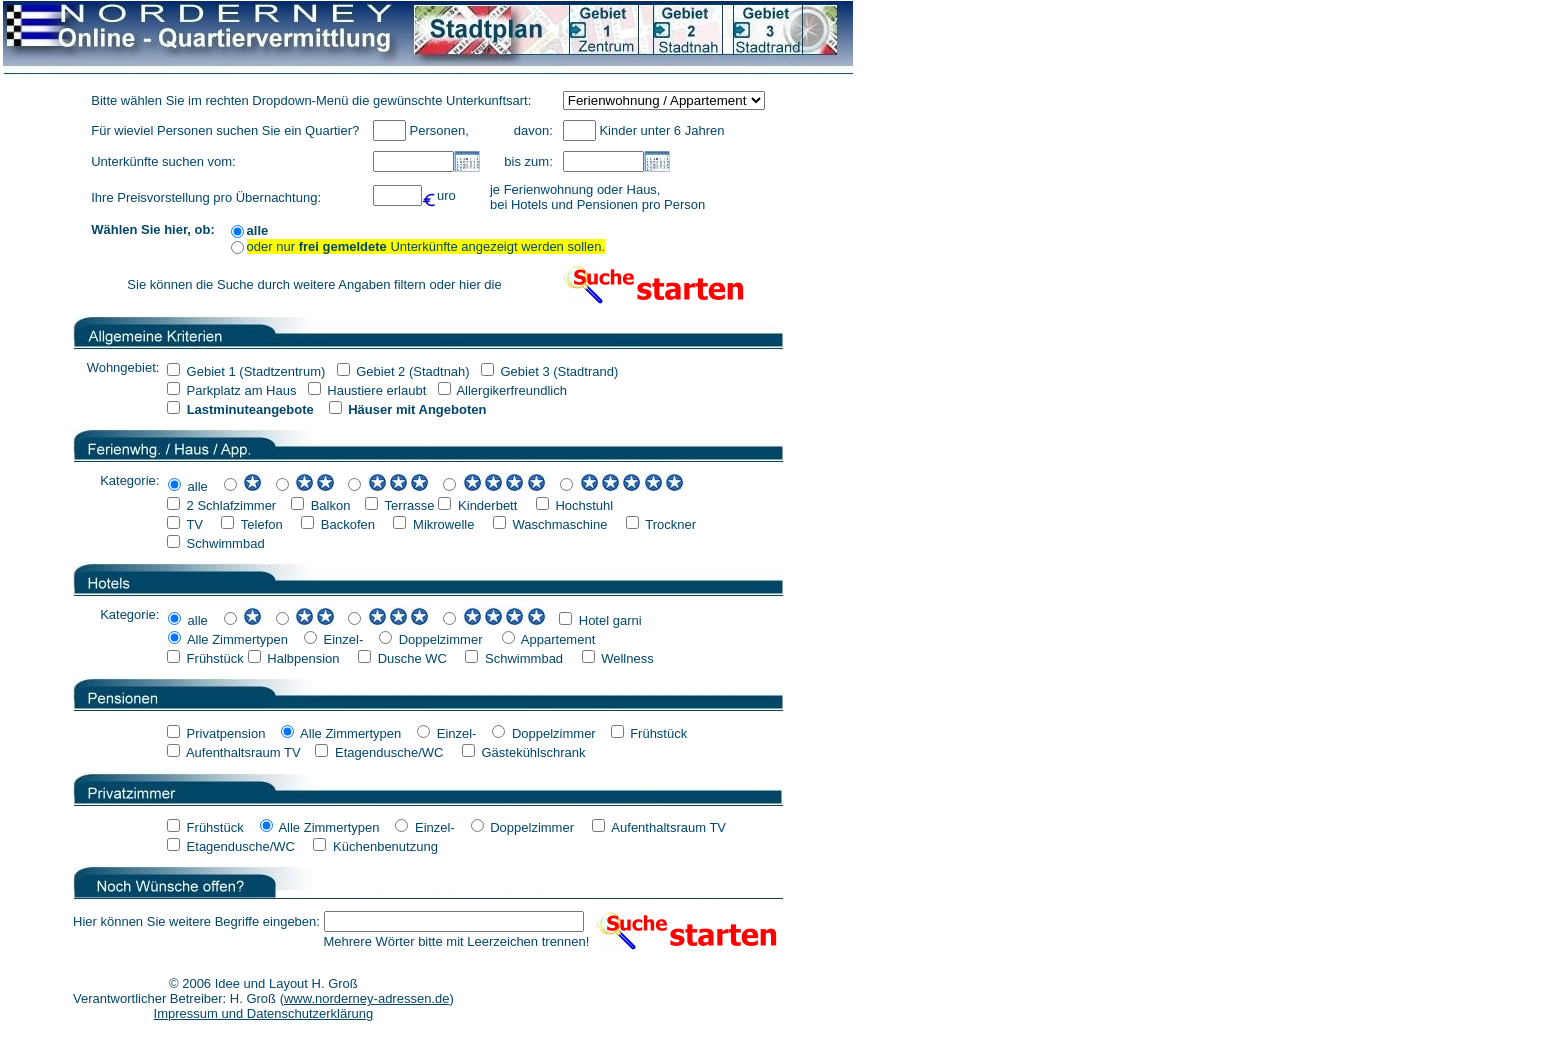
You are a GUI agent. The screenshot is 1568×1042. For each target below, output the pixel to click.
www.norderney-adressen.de (366, 998)
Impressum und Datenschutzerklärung (264, 1013)
